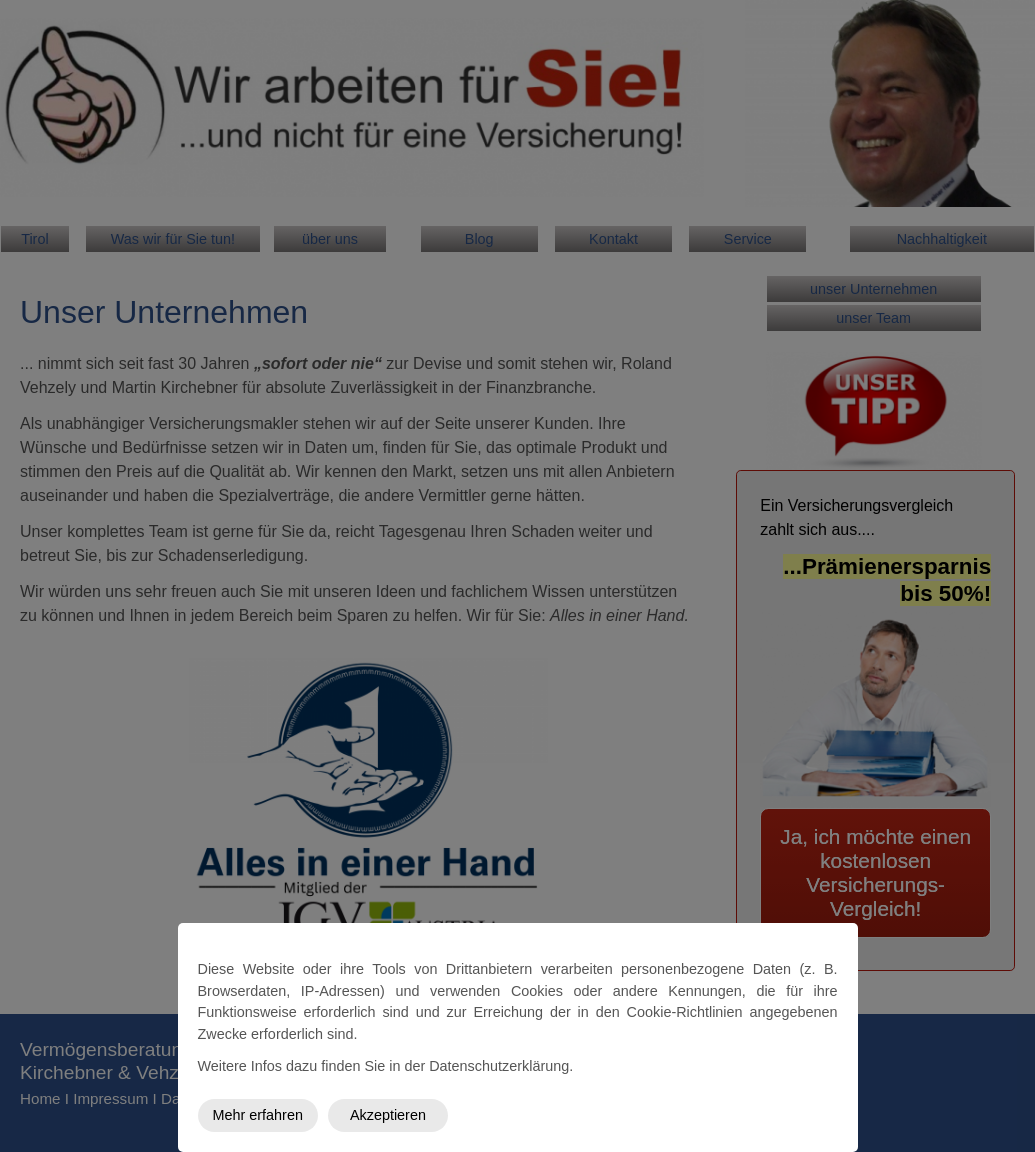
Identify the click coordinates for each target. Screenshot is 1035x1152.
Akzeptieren (388, 1115)
